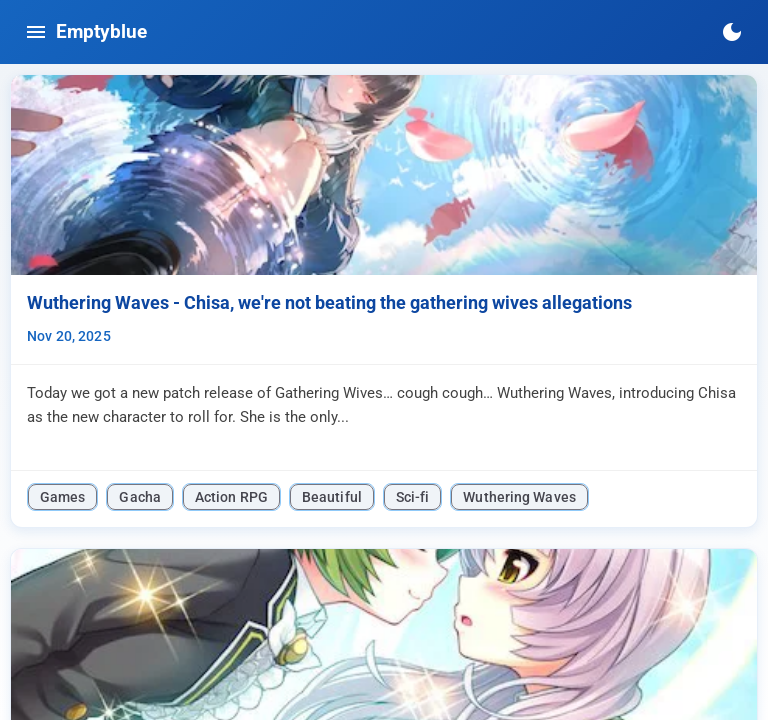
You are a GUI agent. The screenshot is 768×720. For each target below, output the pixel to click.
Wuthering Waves (519, 497)
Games (62, 497)
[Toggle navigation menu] (36, 32)
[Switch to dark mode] (732, 32)
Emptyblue (101, 31)
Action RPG (231, 497)
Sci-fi (413, 497)
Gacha (139, 497)
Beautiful (332, 497)
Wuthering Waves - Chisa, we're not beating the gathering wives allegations (329, 303)
